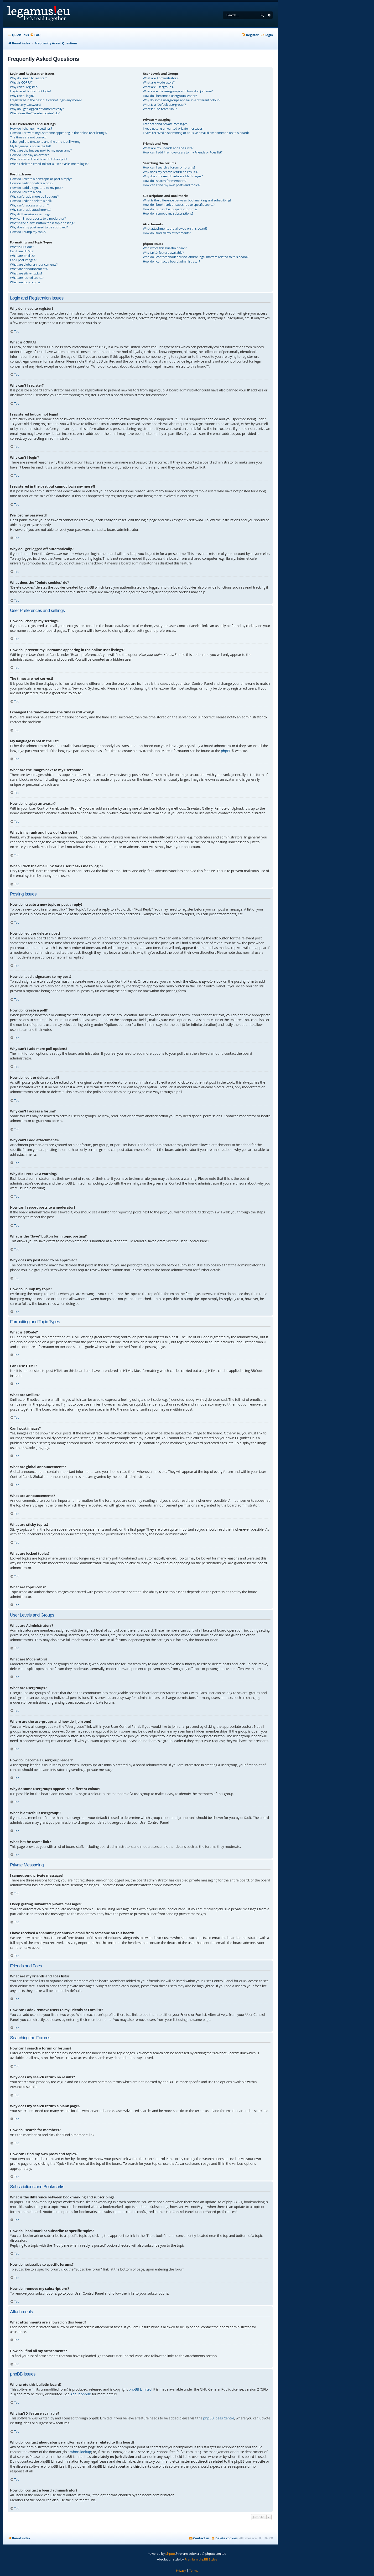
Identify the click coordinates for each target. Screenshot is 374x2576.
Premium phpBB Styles (201, 2559)
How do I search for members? (164, 181)
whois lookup (80, 2452)
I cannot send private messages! (165, 124)
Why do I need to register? (28, 78)
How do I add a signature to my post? (36, 187)
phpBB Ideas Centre (218, 2418)
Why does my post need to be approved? (39, 227)
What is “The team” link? (160, 109)
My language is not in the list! (30, 146)
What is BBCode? (22, 247)
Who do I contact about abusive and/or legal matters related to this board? (195, 257)
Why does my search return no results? (170, 172)
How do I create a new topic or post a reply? (41, 179)
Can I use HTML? (21, 251)
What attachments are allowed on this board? (175, 228)
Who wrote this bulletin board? (165, 248)
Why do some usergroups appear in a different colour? (181, 100)
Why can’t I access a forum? (29, 205)
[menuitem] (35, 35)
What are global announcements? (34, 264)
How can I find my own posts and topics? (171, 185)
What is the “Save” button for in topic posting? (42, 223)
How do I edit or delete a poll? (31, 201)
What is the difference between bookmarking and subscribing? (187, 200)
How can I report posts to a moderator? (38, 218)
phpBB (226, 750)
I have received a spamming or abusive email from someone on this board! (196, 133)
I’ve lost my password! (25, 104)
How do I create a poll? (26, 192)
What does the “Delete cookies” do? (35, 113)
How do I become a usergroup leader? (170, 96)
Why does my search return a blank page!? (173, 176)
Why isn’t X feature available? (163, 252)
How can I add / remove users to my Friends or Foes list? (183, 152)
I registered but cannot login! (30, 91)
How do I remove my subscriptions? (168, 213)
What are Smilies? (22, 255)
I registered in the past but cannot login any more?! (46, 100)
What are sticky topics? (26, 273)
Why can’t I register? (24, 87)
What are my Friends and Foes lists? (168, 148)
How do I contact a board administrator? (171, 261)
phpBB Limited (140, 2389)
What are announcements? (29, 269)
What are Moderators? (159, 82)
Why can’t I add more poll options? (34, 196)
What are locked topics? (26, 277)
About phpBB (80, 2394)
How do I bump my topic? (28, 232)
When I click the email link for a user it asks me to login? (49, 164)
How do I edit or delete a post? (31, 183)
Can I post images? (23, 260)
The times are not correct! (28, 137)
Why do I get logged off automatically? (37, 109)
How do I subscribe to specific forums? (170, 209)
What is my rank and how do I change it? (38, 159)
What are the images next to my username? (41, 150)
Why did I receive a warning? (30, 214)
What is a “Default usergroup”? (164, 104)
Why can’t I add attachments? (31, 209)
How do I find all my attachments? (167, 233)
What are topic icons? (25, 282)
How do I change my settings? (31, 128)
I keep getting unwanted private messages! (173, 128)
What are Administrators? (161, 78)
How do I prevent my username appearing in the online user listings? (58, 133)
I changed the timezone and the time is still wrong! (45, 141)
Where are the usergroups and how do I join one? (178, 91)
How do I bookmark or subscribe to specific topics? (179, 204)
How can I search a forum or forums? (169, 167)
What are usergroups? (158, 87)
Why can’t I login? (22, 96)
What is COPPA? (21, 82)
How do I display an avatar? (29, 155)
